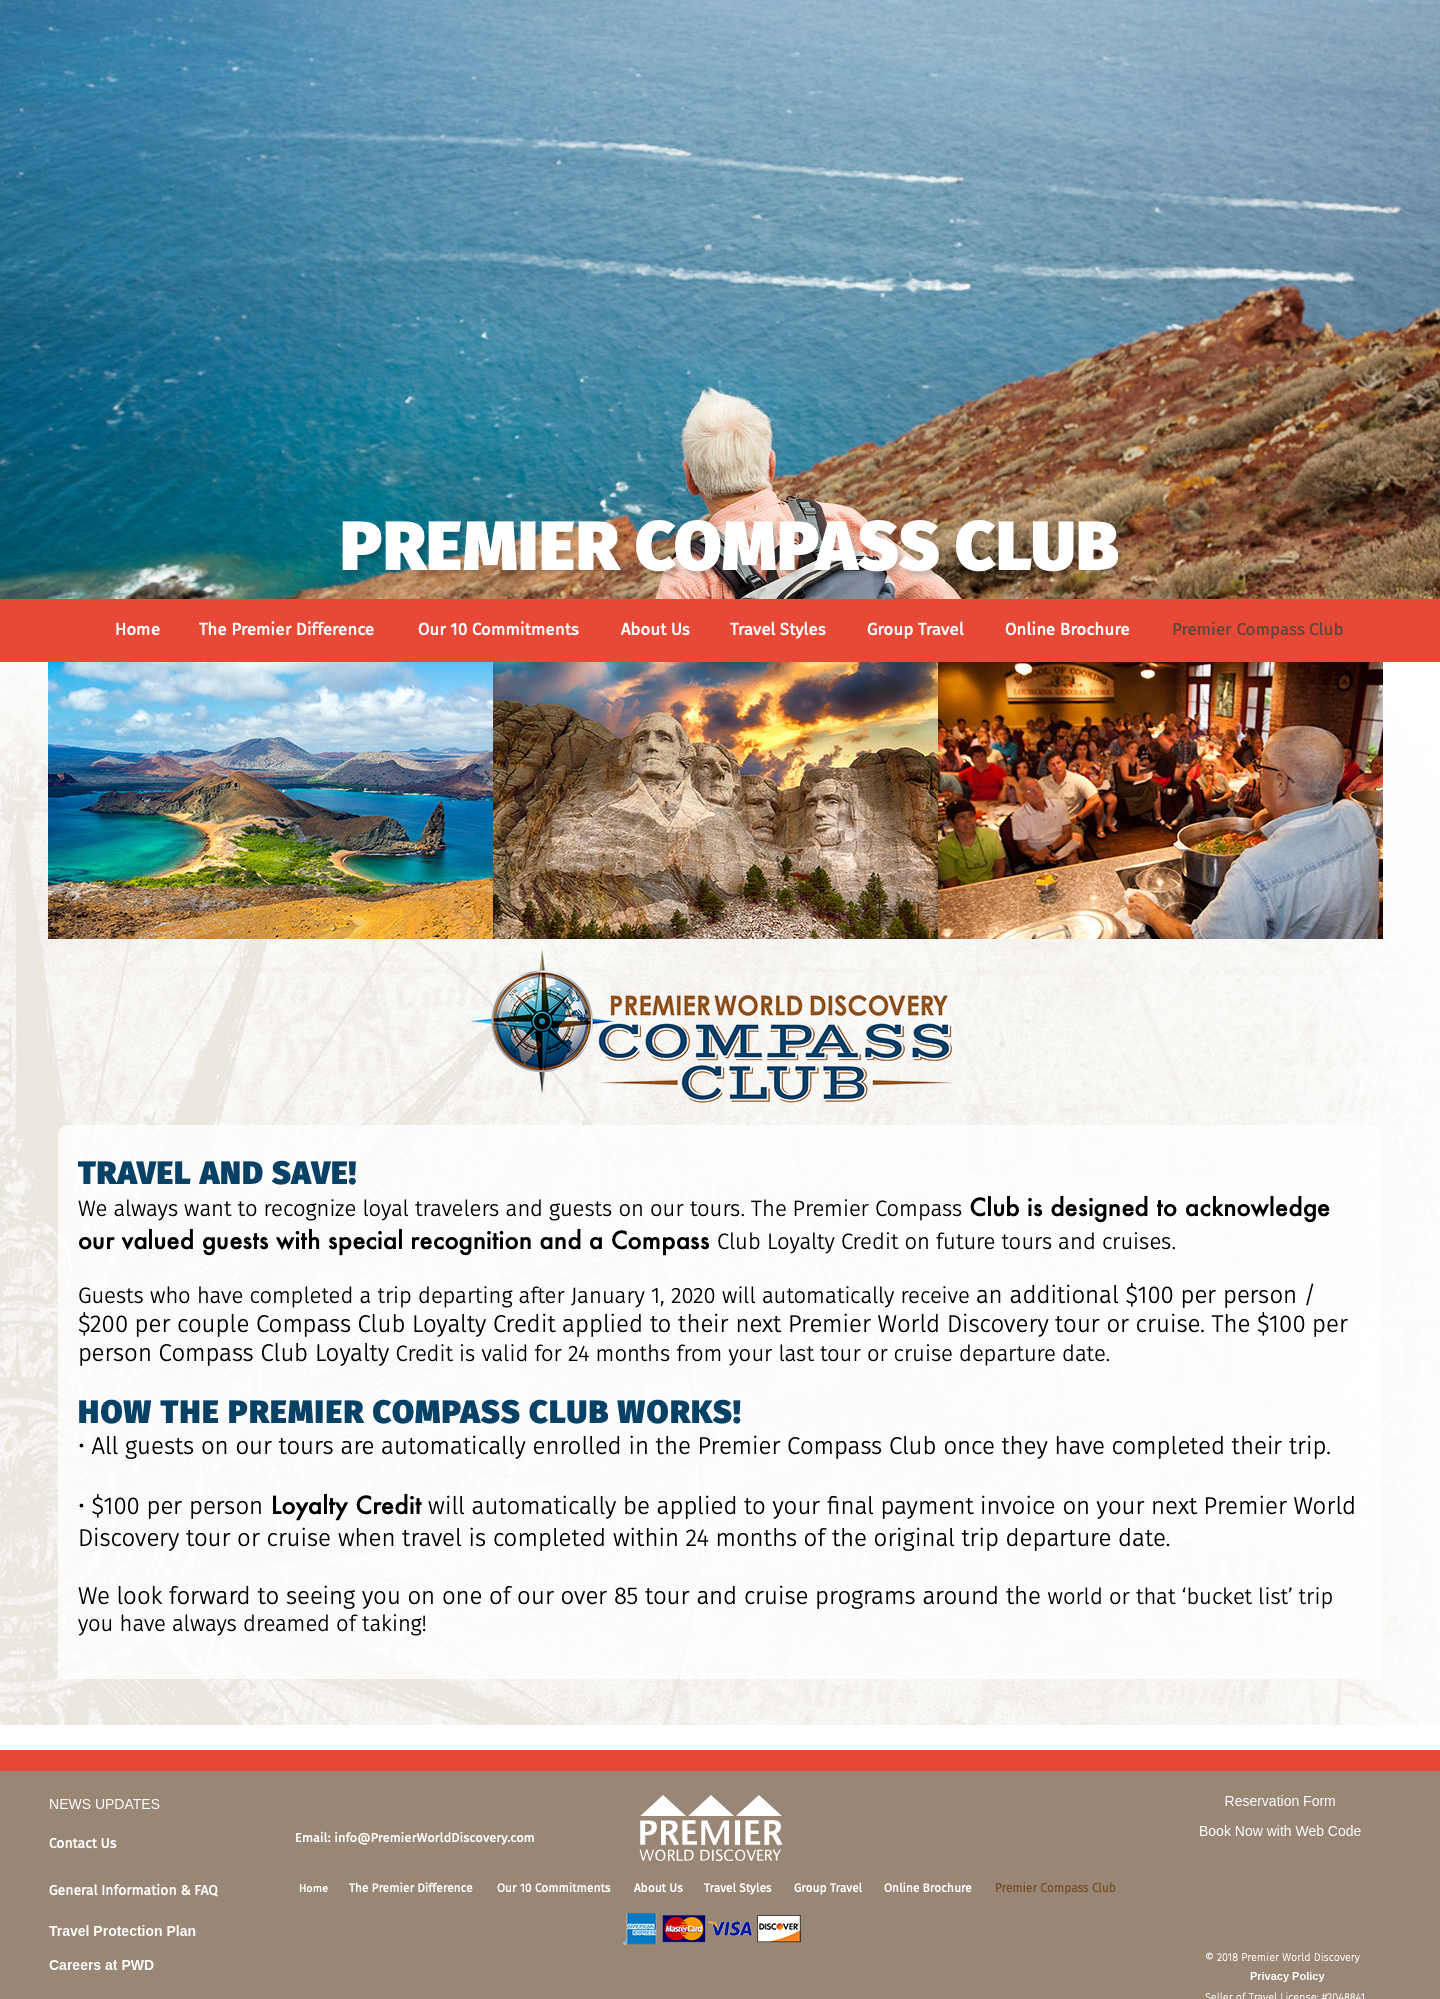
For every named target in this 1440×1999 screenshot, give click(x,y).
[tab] (165, 1848)
